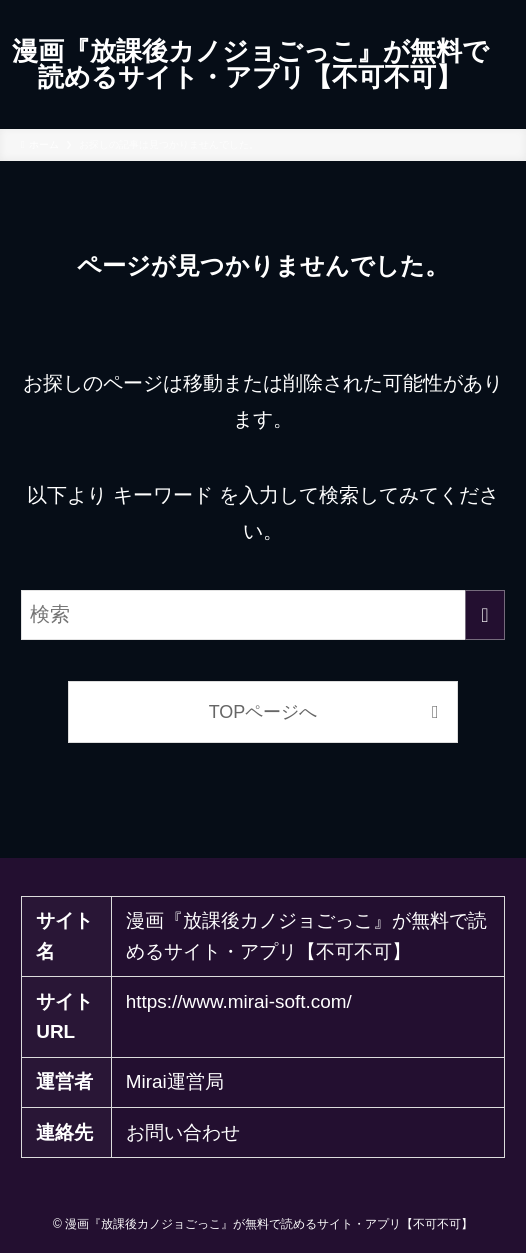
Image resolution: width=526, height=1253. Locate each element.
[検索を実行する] (485, 615)
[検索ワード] (263, 615)
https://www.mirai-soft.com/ (239, 1001)
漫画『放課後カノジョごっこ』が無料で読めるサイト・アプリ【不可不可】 (250, 64)
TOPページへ (263, 712)
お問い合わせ (183, 1132)
